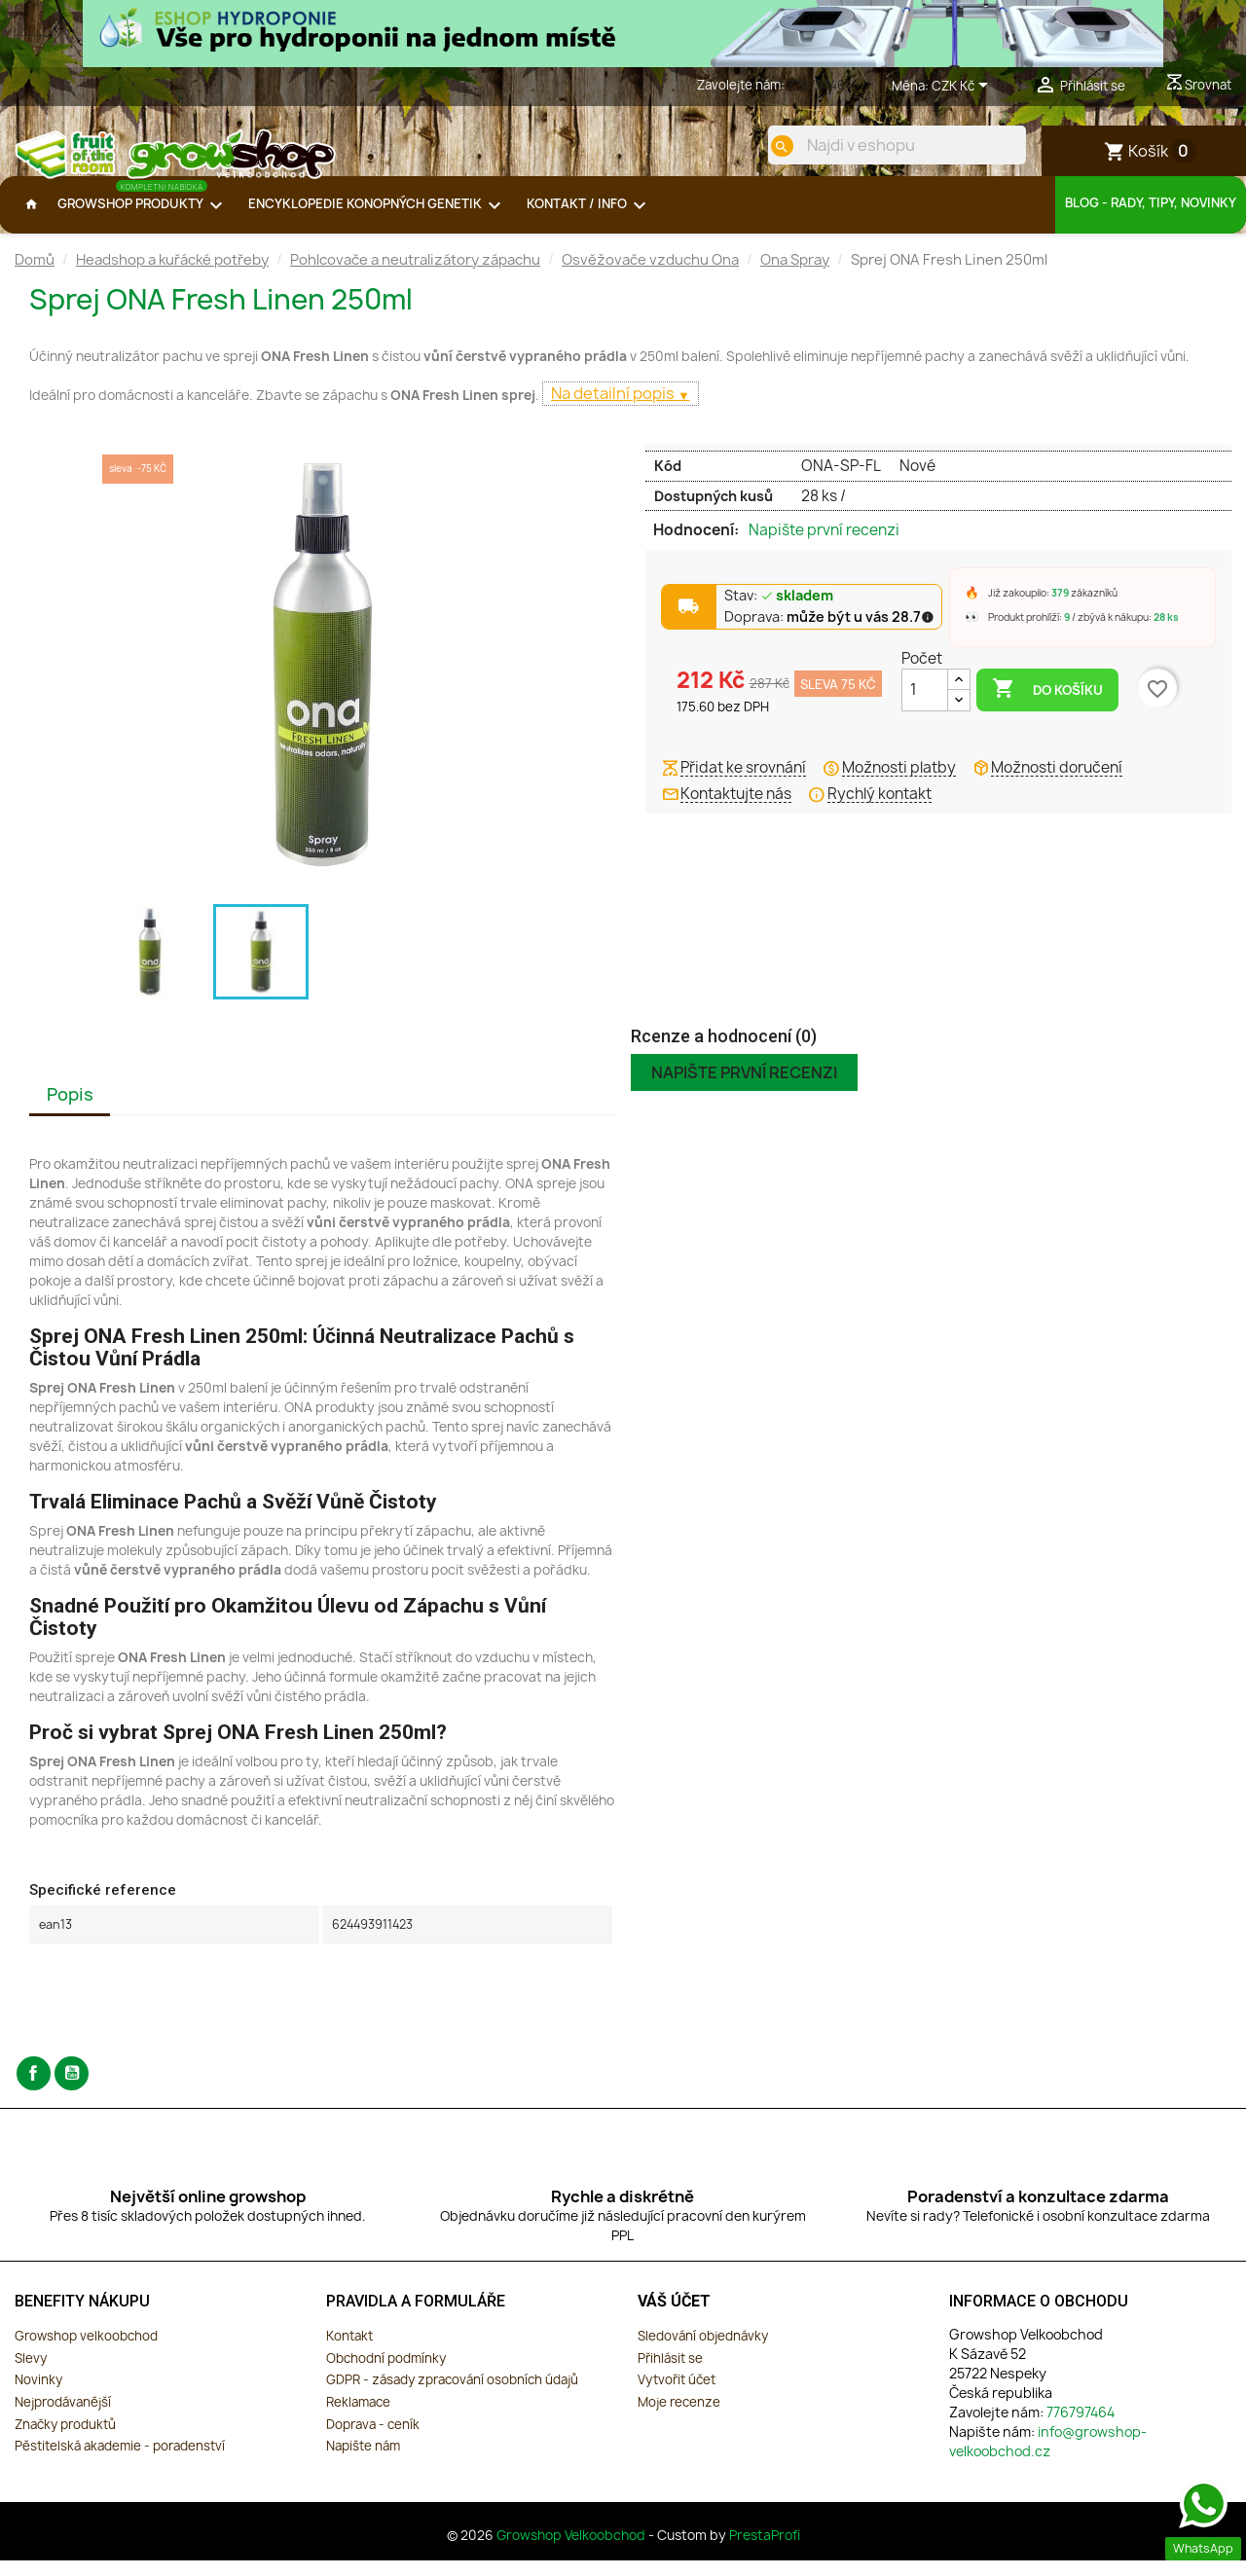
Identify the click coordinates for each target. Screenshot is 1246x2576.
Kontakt (349, 2351)
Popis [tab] (70, 1110)
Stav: (779, 612)
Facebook (34, 2089)
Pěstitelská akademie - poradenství (120, 2461)
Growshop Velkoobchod (572, 2550)
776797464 (820, 84)
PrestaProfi (764, 2550)
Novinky (38, 2395)
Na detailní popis (614, 408)
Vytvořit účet (676, 2395)
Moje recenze (679, 2417)
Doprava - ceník (373, 2440)
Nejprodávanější (63, 2417)
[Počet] (924, 705)
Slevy (31, 2373)
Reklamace (358, 2417)
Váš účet (674, 2316)
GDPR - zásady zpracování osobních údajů (452, 2395)
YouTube (72, 2089)
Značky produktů (65, 2440)
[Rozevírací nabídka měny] (963, 86)
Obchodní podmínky (386, 2373)
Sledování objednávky (703, 2351)
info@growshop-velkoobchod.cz (1048, 2457)
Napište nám (363, 2461)
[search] (766, 146)
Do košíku (1047, 704)
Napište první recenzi (824, 546)
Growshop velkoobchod (86, 2351)
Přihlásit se (670, 2373)
